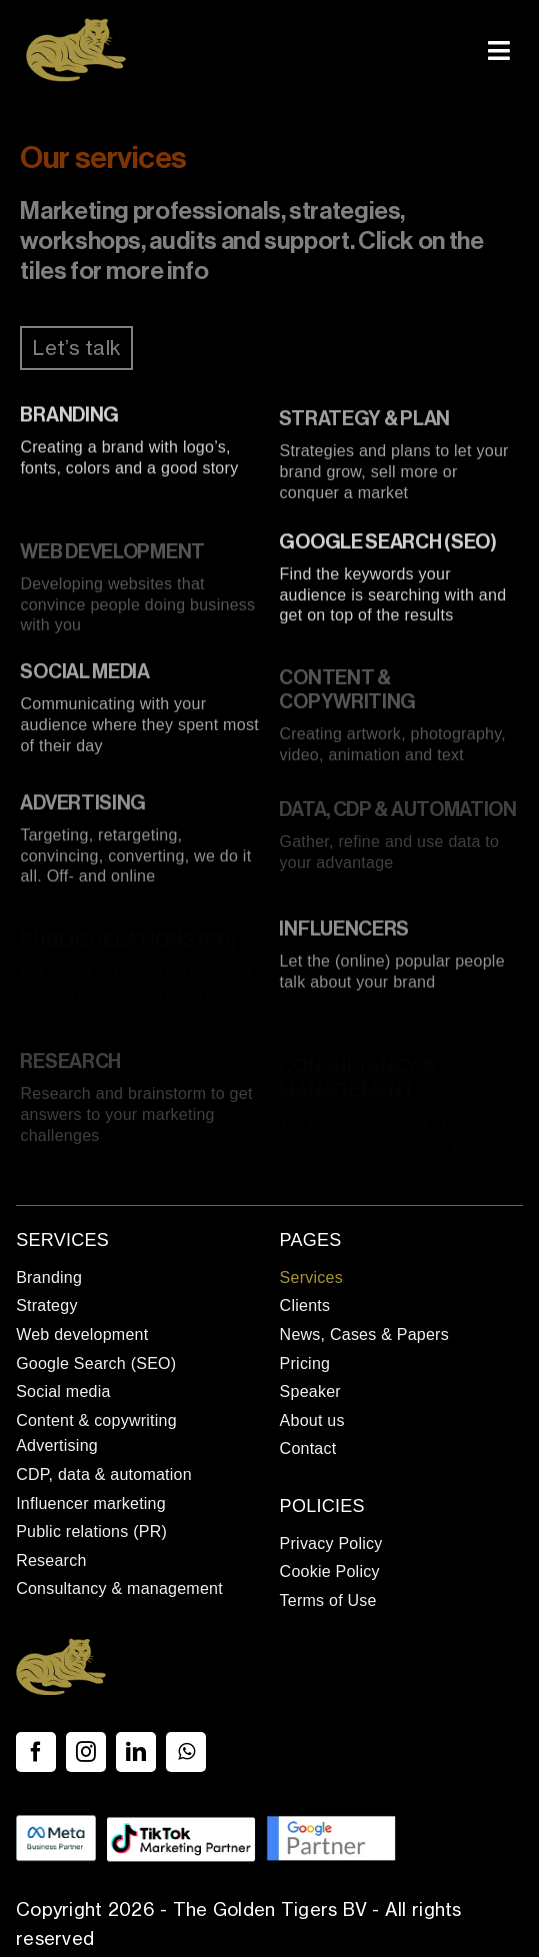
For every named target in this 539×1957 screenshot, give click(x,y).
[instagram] (86, 1752)
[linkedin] (136, 1752)
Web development (112, 557)
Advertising (83, 808)
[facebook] (36, 1752)
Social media (84, 677)
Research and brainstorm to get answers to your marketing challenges (136, 1119)
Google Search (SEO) (387, 545)
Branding (69, 418)
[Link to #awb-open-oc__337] (499, 50)
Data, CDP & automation (397, 814)
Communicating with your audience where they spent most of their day (139, 729)
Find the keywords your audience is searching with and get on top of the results (392, 597)
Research (70, 1067)
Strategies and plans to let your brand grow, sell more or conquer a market (393, 476)
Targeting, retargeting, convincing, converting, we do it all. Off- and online (135, 860)
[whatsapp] (186, 1752)
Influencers (344, 934)
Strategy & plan (364, 424)
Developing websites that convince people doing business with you (137, 609)
